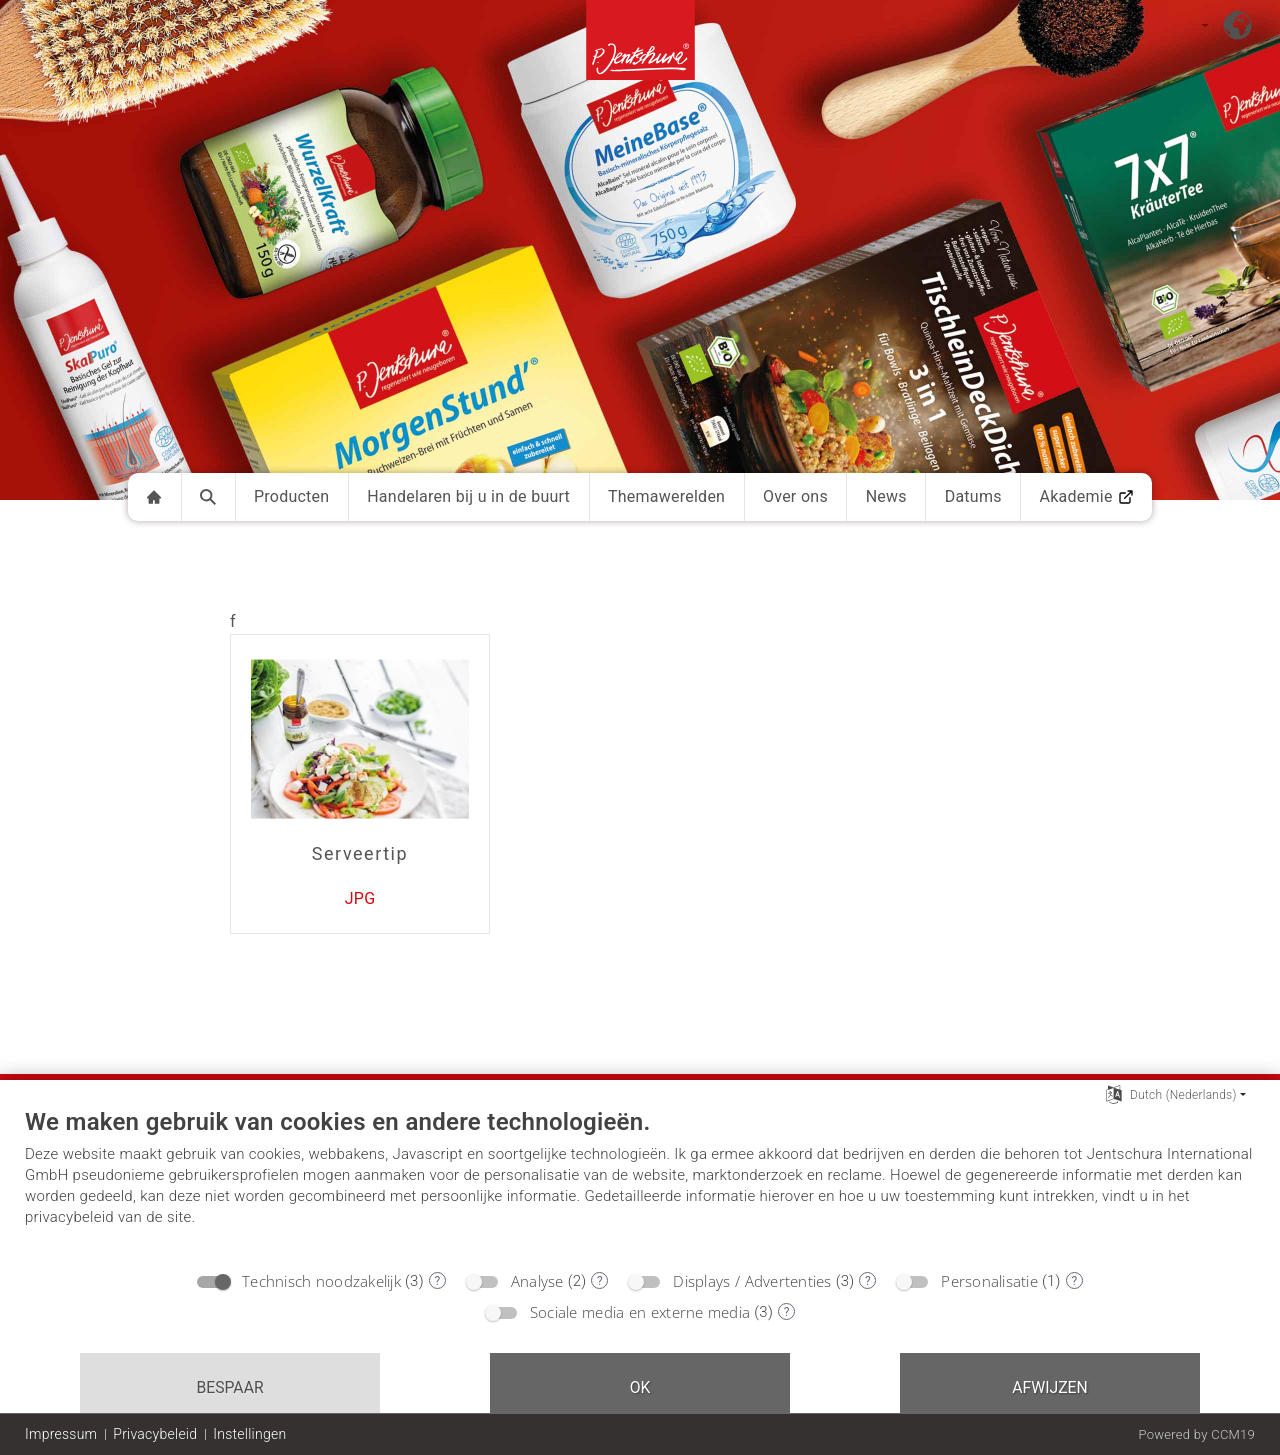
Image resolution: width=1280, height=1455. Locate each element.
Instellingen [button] (249, 1434)
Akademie (1086, 496)
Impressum (61, 1434)
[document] (640, 1183)
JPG (360, 898)
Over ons (795, 496)
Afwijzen (1050, 1387)
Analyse (537, 1281)
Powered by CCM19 (1196, 1434)
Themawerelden (666, 496)
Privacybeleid (155, 1434)
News (886, 496)
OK (640, 1387)
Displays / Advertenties (752, 1281)
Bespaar (229, 1387)
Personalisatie (989, 1281)
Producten (292, 496)
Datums (973, 496)
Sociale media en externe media (640, 1312)
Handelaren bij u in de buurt (468, 496)
